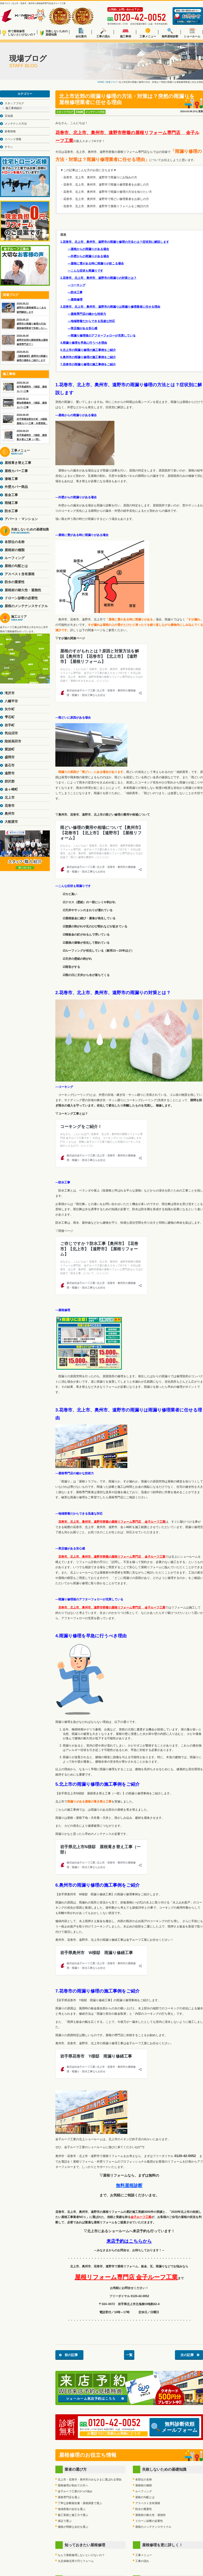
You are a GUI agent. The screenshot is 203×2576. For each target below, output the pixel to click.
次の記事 (187, 2355)
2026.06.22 (25, 307)
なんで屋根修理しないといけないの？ (81, 2555)
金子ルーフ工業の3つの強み (75, 2491)
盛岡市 (10, 757)
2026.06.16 (25, 386)
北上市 (10, 797)
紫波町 (10, 749)
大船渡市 (11, 822)
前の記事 (71, 2355)
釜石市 (10, 765)
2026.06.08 (25, 339)
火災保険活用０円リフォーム (76, 2561)
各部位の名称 (143, 2479)
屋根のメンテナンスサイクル (153, 2526)
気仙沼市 (11, 733)
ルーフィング (143, 2491)
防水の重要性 (143, 2509)
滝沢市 (10, 693)
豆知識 (79, 112)
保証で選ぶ (65, 2520)
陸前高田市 (13, 741)
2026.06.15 (25, 323)
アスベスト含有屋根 (147, 2503)
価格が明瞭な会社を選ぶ (73, 2526)
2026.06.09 (25, 419)
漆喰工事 (11, 479)
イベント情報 (13, 139)
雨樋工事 (11, 503)
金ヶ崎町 (11, 789)
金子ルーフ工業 (141, 2217)
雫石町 (10, 717)
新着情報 (10, 131)
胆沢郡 (10, 781)
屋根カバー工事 (16, 471)
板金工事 (11, 495)
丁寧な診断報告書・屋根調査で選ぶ (80, 2503)
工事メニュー (148, 33)
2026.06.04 (25, 435)
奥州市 (10, 813)
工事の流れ (103, 33)
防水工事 (11, 511)
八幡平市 (11, 701)
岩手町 (10, 725)
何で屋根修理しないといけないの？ (19, 33)
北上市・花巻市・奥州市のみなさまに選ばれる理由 (89, 2479)
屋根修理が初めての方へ (73, 2485)
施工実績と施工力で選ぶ (73, 2514)
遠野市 (10, 773)
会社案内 (81, 33)
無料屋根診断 (170, 33)
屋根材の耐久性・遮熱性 (150, 2514)
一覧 (129, 2355)
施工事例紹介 (14, 108)
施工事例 (125, 33)
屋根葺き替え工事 (18, 463)
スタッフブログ (64, 112)
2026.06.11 (25, 402)
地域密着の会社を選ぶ (71, 2509)
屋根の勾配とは (145, 2497)
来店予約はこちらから (129, 2241)
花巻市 (10, 805)
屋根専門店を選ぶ (69, 2497)
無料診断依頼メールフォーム (174, 2427)
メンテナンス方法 (95, 112)
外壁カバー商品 (16, 487)
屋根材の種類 (143, 2485)
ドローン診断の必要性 (149, 2520)
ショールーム (192, 33)
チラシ (9, 146)
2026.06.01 (25, 355)
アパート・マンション (21, 519)
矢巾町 (10, 709)
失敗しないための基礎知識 (54, 33)
